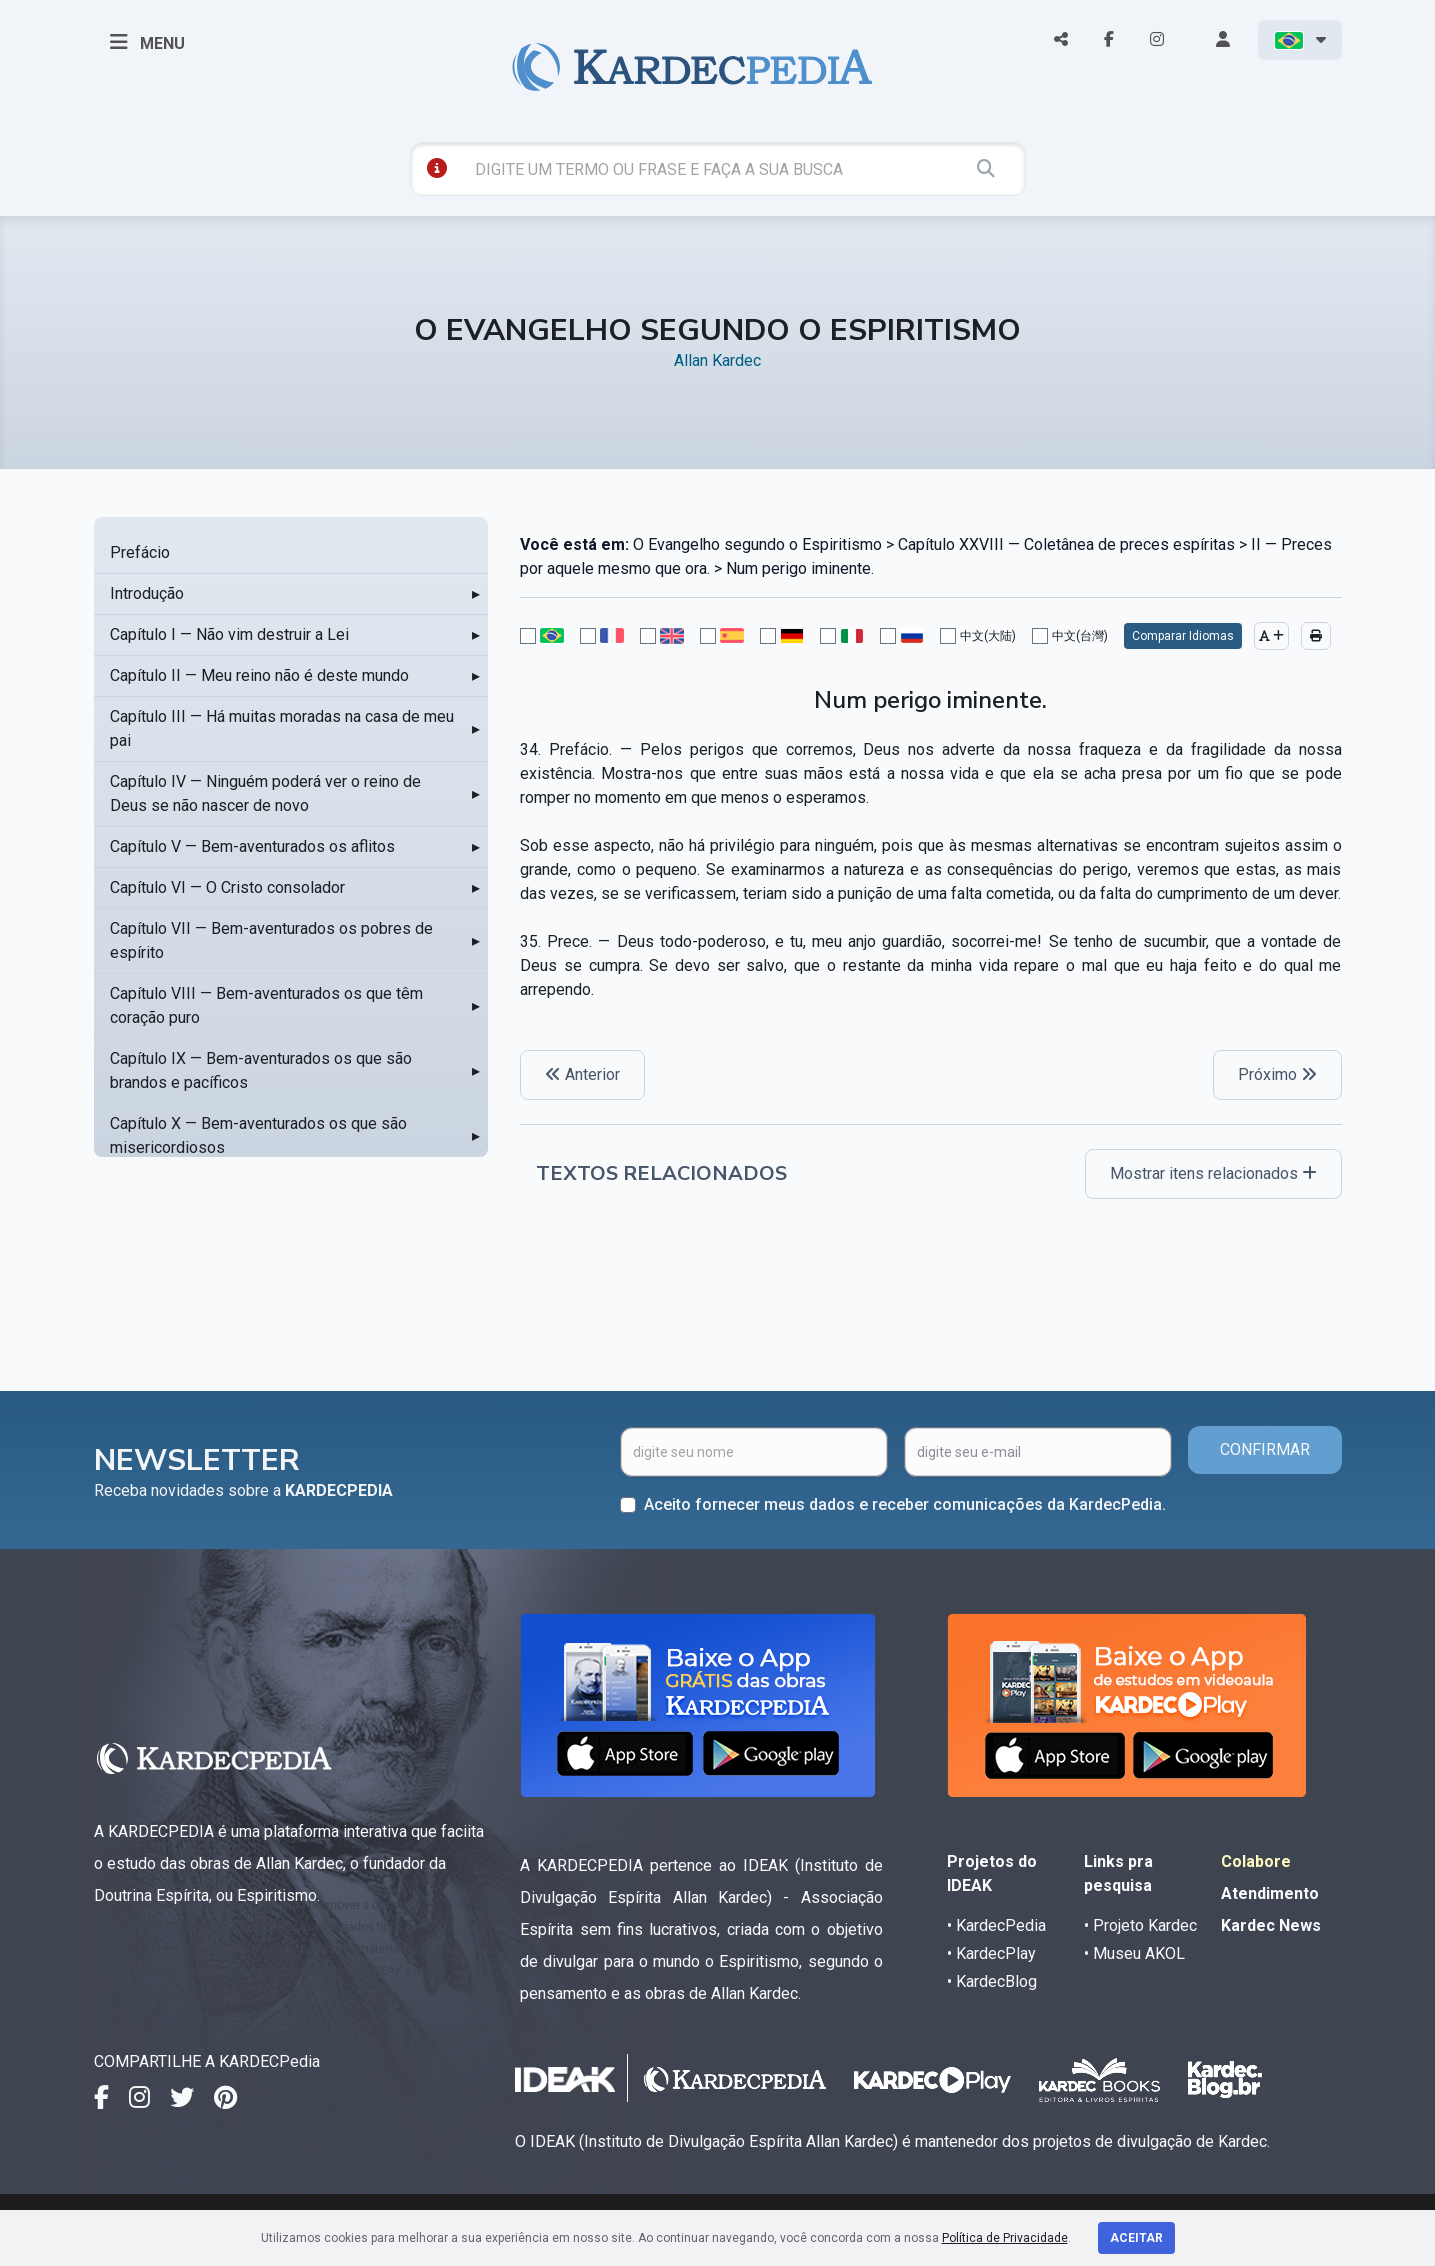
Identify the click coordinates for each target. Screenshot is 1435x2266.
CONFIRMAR (1265, 1449)
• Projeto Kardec (1140, 1925)
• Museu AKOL (1134, 1953)
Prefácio (140, 552)
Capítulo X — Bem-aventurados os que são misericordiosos (258, 1135)
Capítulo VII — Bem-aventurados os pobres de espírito (271, 940)
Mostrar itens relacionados (1213, 1173)
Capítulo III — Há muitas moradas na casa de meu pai (282, 728)
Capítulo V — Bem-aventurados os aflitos (252, 846)
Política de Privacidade (1005, 2238)
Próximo (1277, 1074)
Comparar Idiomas (1183, 636)
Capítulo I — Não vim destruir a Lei (229, 634)
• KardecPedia (996, 1925)
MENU (147, 42)
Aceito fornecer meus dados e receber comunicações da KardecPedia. (905, 1504)
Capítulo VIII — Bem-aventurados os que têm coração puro (266, 1005)
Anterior (582, 1074)
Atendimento (1270, 1893)
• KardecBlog (992, 1981)
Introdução (147, 593)
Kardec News (1271, 1925)
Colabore (1256, 1861)
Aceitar (1136, 2238)
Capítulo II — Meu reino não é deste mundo (259, 675)
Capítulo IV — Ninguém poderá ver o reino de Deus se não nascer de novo (265, 793)
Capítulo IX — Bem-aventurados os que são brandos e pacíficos (261, 1070)
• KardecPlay (991, 1953)
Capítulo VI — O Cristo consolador (227, 887)
